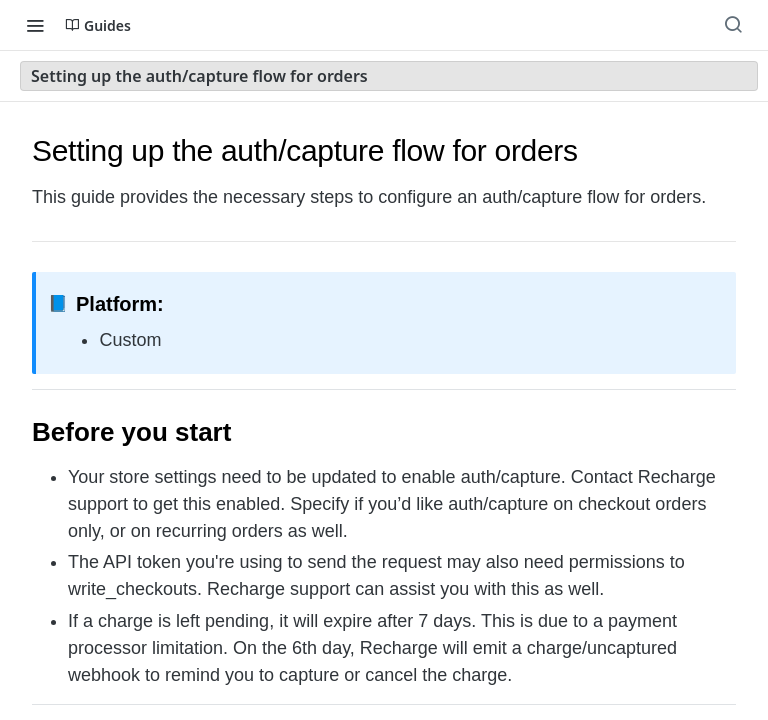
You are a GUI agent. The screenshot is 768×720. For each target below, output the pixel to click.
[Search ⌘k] (733, 25)
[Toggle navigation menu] (35, 25)
